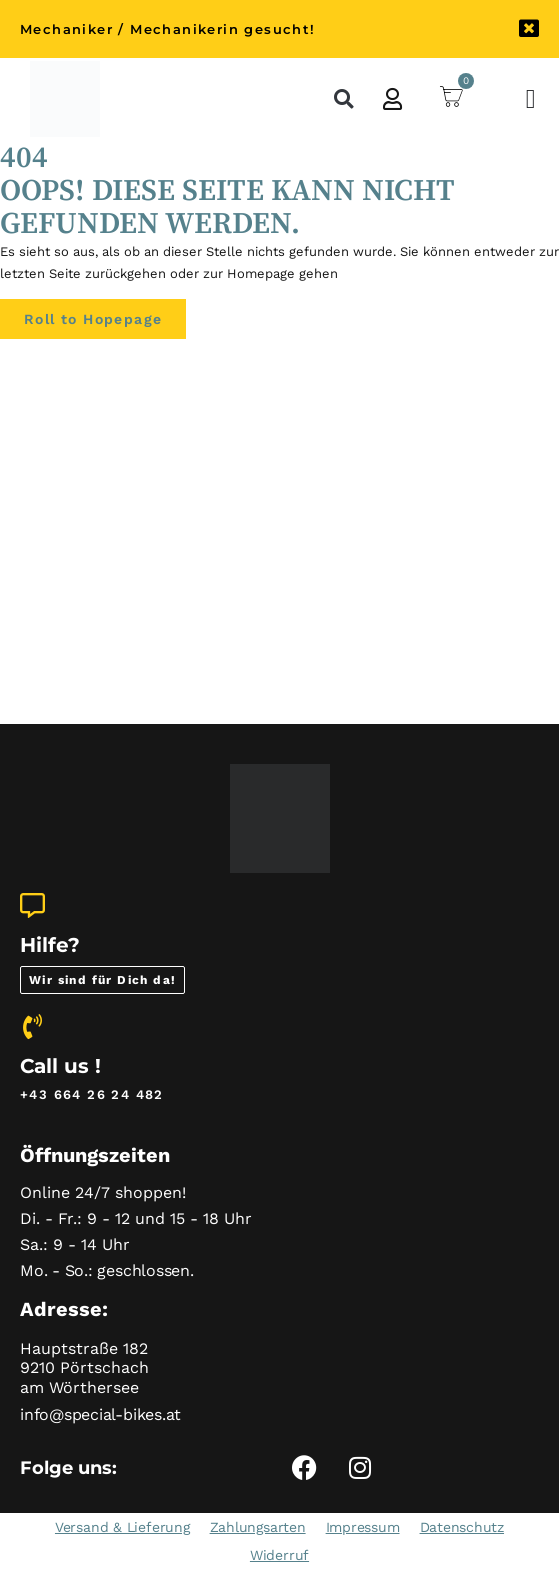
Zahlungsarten (258, 1527)
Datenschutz (462, 1527)
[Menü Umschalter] (531, 99)
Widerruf (279, 1555)
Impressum (363, 1527)
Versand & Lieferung (122, 1527)
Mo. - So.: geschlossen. (107, 1270)
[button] (343, 99)
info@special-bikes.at (100, 1414)
